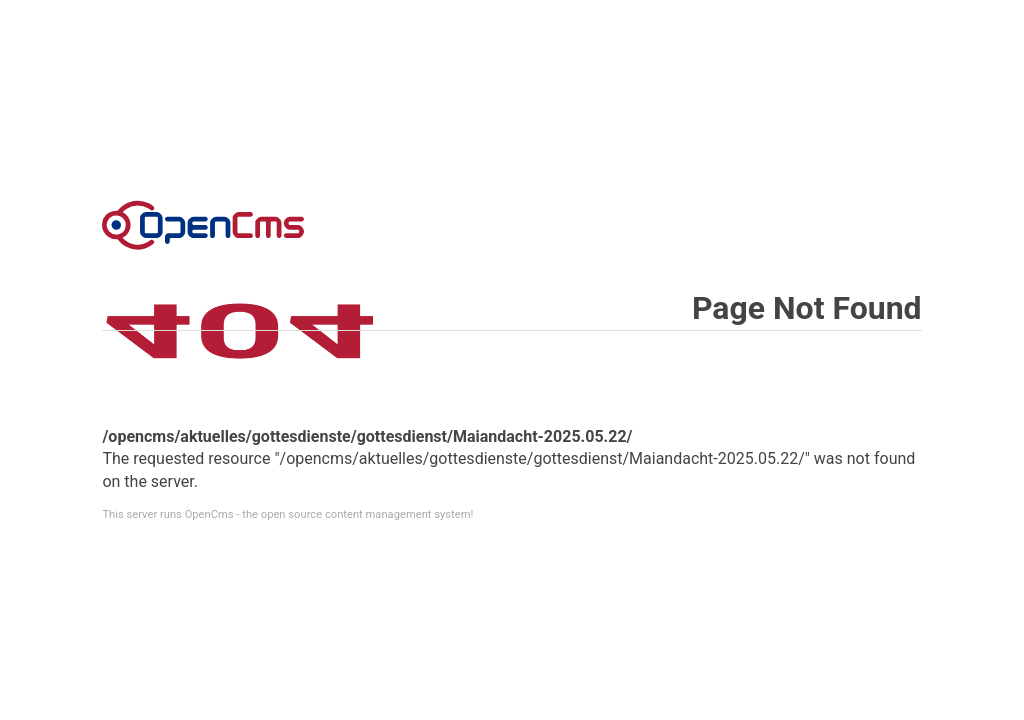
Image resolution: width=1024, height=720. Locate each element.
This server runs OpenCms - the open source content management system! (287, 514)
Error (203, 225)
